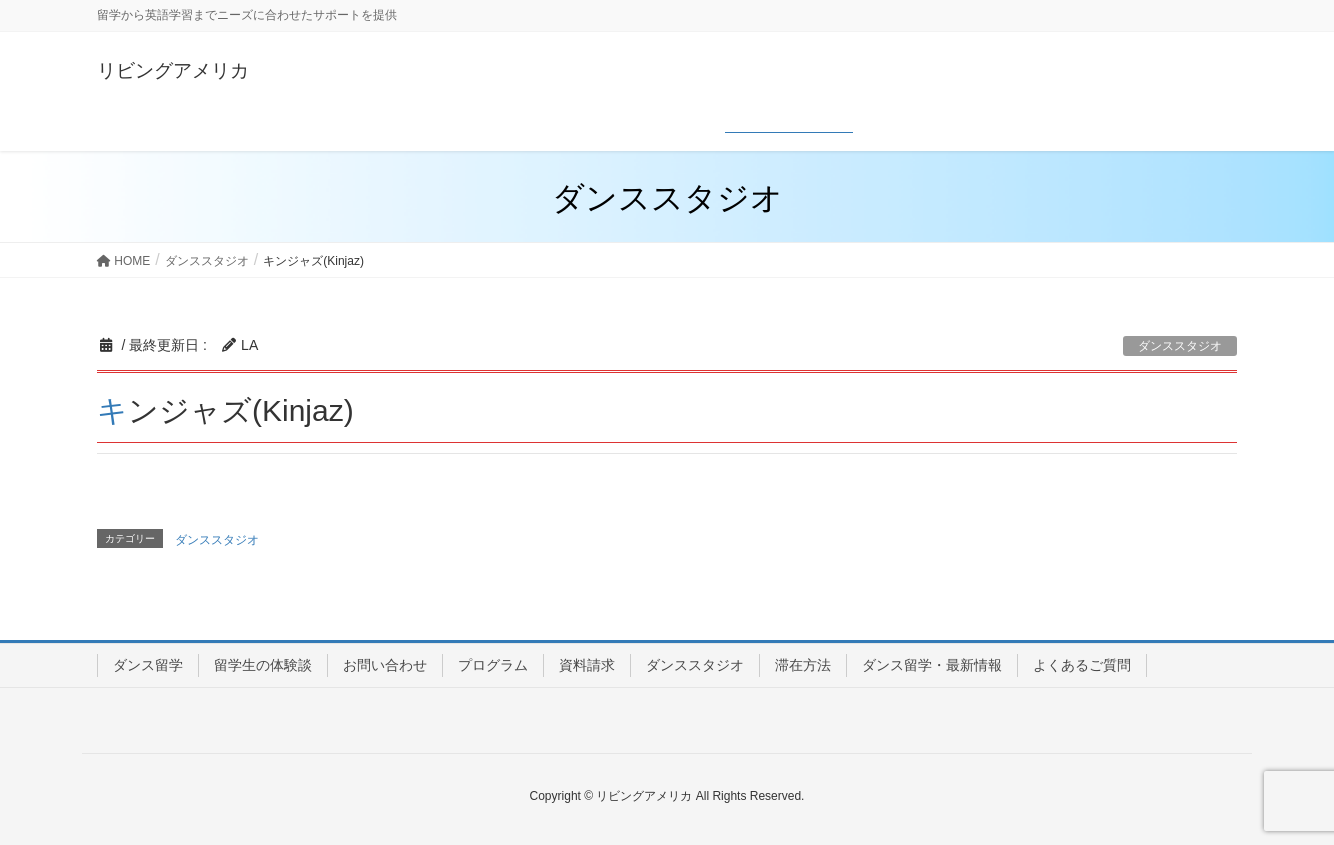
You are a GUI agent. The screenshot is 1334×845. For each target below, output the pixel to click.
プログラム (493, 665)
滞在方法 (803, 665)
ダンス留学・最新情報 (932, 665)
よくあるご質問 (1082, 665)
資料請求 (587, 665)
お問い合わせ (385, 665)
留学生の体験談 (263, 665)
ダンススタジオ (1180, 346)
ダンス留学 (148, 665)
